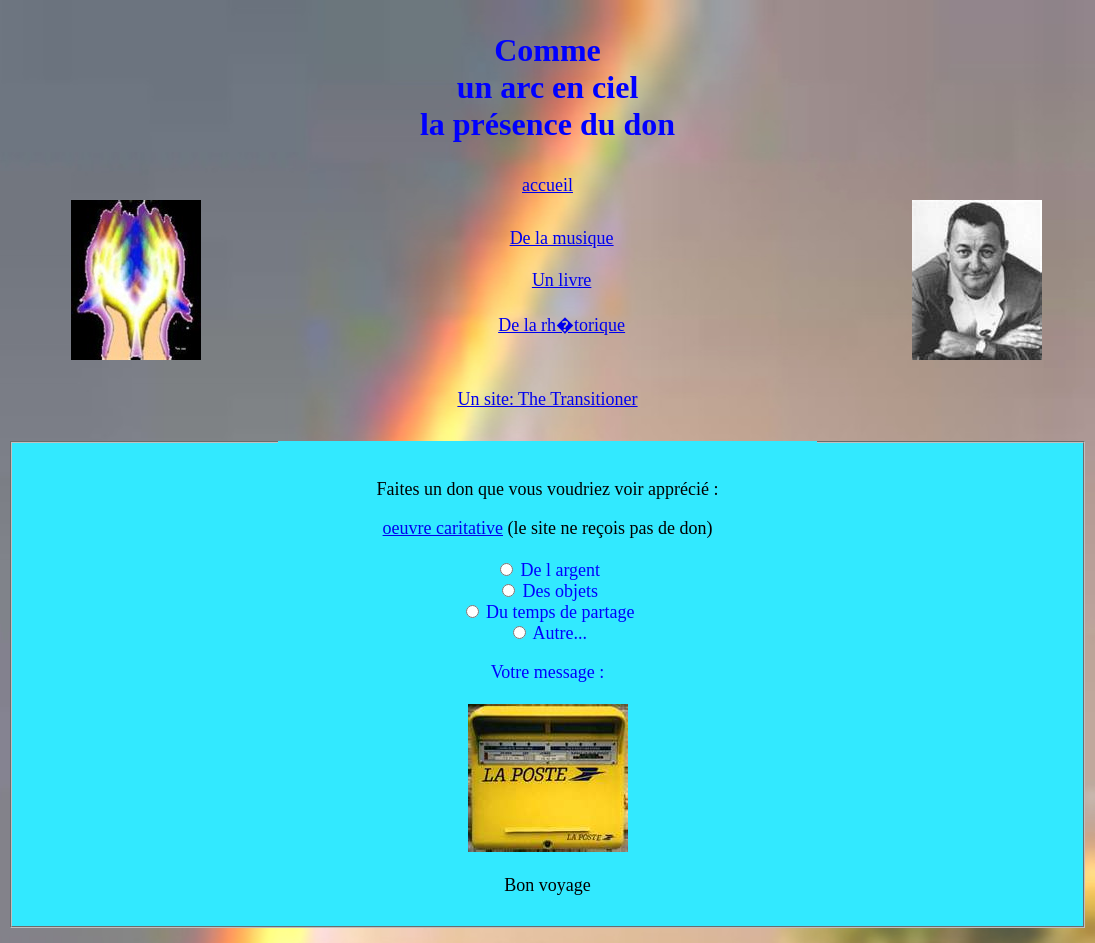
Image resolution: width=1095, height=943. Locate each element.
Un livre (561, 280)
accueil (547, 185)
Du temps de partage (560, 612)
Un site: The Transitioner (547, 399)
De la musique (562, 238)
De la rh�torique (561, 325)
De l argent (560, 570)
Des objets (561, 591)
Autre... (560, 633)
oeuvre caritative (443, 528)
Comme (547, 50)
